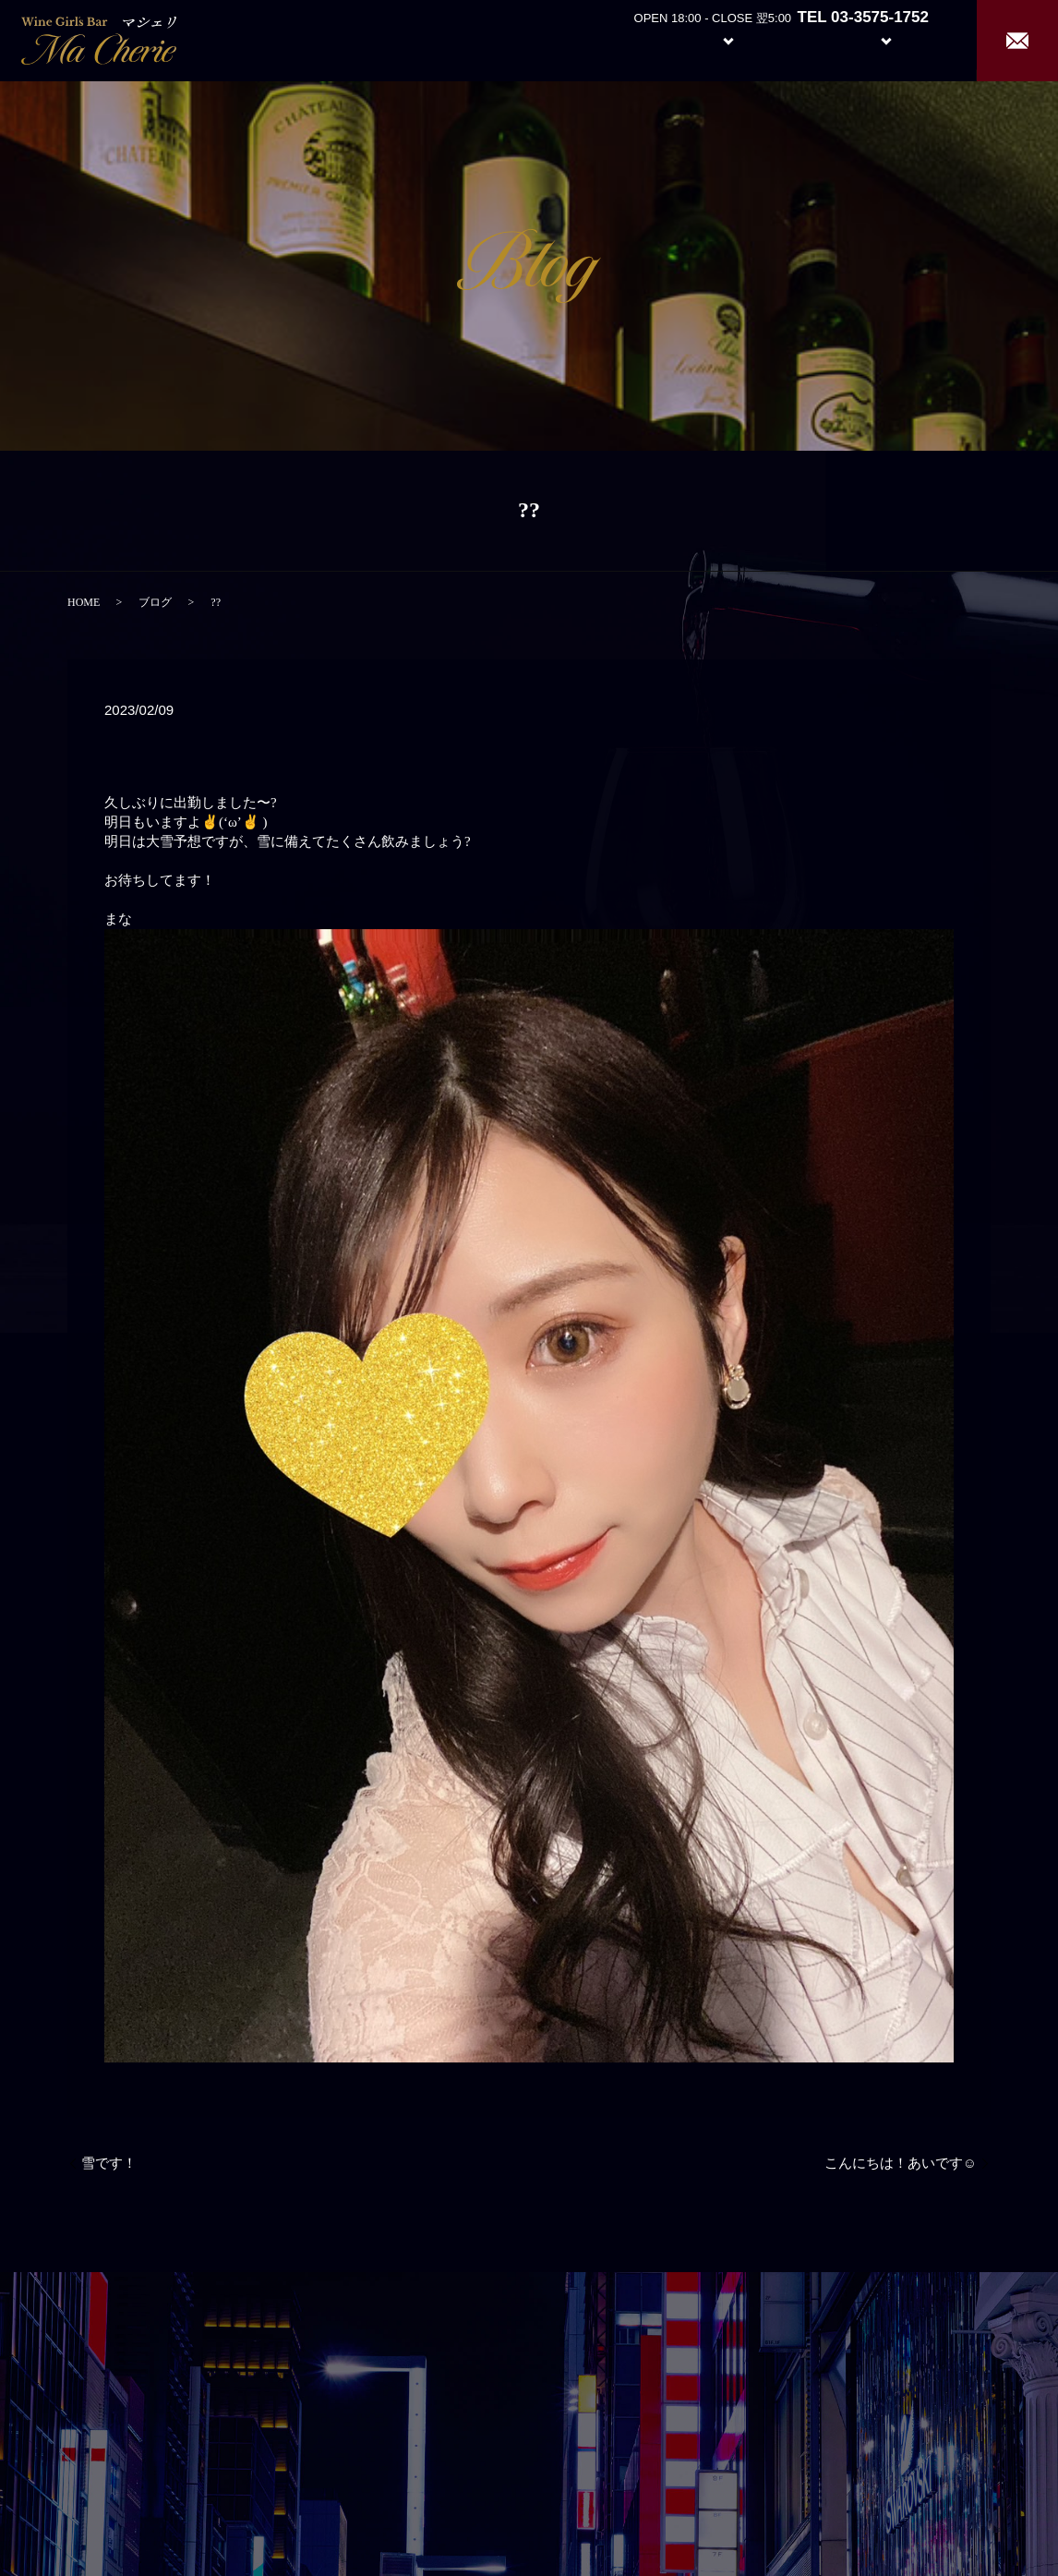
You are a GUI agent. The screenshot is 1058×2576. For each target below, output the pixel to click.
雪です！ (109, 2163)
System (714, 39)
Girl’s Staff (801, 39)
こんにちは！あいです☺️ (900, 2163)
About (628, 39)
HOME (83, 602)
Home (560, 39)
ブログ (155, 602)
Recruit (905, 39)
